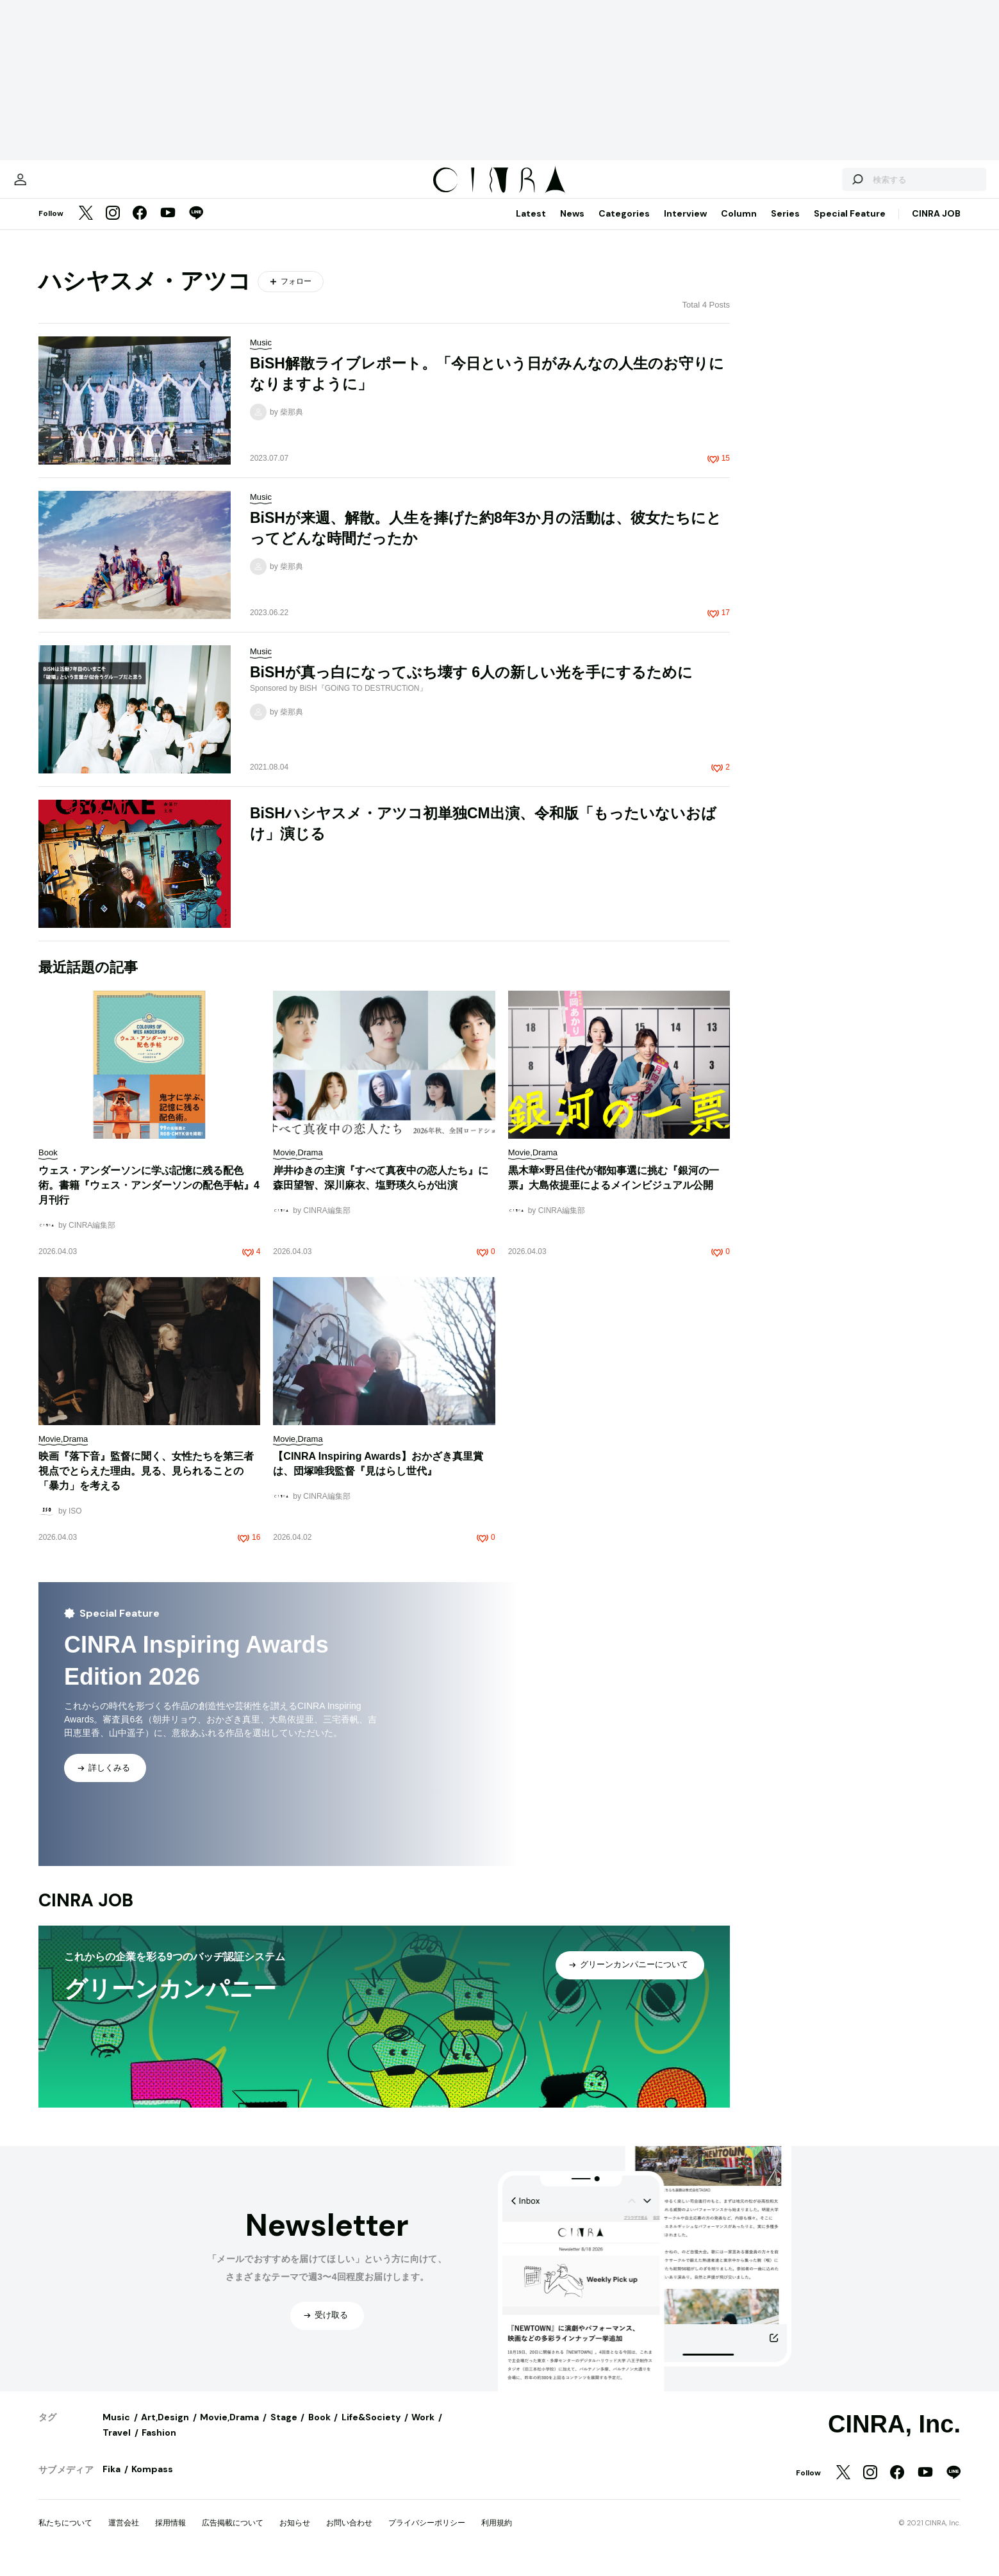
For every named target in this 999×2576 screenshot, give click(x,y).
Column (739, 226)
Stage (283, 2429)
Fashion (159, 2445)
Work (422, 2429)
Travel (117, 2445)
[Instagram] (113, 227)
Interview (685, 226)
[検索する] (812, 185)
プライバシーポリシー (426, 2535)
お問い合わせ (349, 2535)
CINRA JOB (936, 226)
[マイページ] (65, 186)
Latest (531, 226)
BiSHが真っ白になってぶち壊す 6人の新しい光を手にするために (471, 685)
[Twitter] (86, 227)
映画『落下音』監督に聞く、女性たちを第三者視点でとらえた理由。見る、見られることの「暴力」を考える (146, 1484)
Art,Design (165, 2429)
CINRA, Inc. (894, 2436)
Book (319, 2429)
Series (785, 226)
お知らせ (294, 2535)
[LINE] (196, 227)
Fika (111, 2481)
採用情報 (170, 2535)
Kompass (152, 2481)
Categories (624, 226)
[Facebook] (140, 227)
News (572, 226)
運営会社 (123, 2535)
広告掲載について (232, 2535)
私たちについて (65, 2535)
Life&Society (371, 2429)
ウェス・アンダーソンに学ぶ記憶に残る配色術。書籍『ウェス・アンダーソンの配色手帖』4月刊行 (149, 1198)
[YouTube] (168, 226)
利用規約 (496, 2535)
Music (116, 2429)
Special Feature (850, 226)
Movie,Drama (229, 2429)
